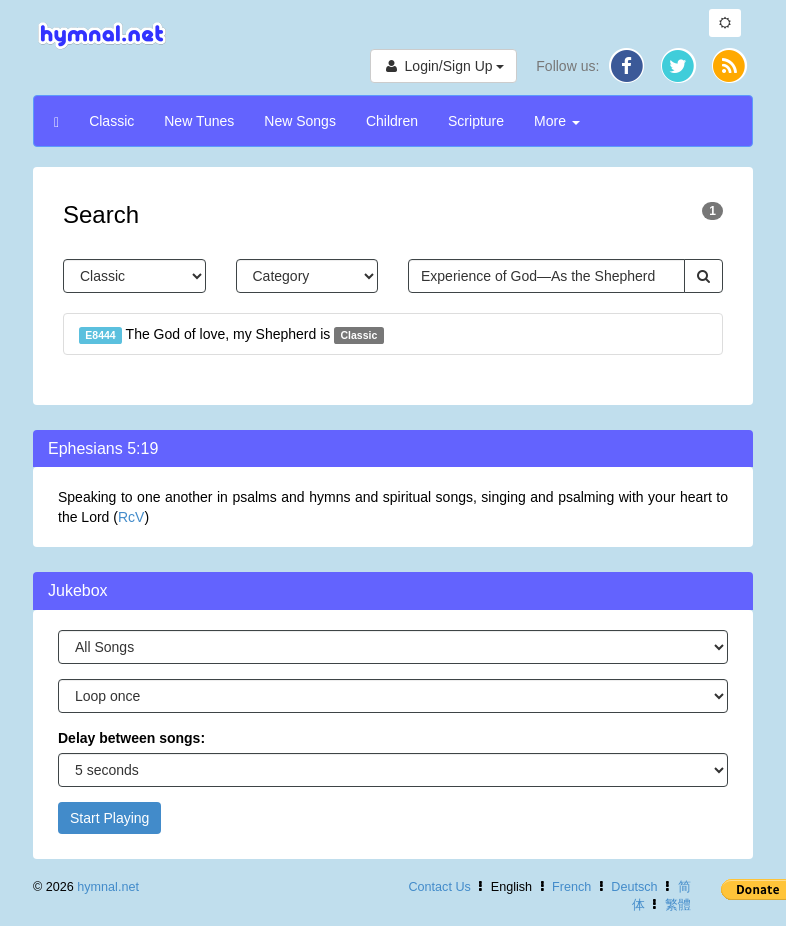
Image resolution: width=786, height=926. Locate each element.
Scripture (476, 121)
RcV (131, 517)
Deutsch (634, 887)
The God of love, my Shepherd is (231, 335)
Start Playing (109, 818)
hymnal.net (108, 887)
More (557, 121)
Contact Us (439, 887)
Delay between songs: (131, 738)
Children (392, 121)
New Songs (300, 121)
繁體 (678, 905)
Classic (111, 121)
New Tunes (199, 121)
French (571, 887)
